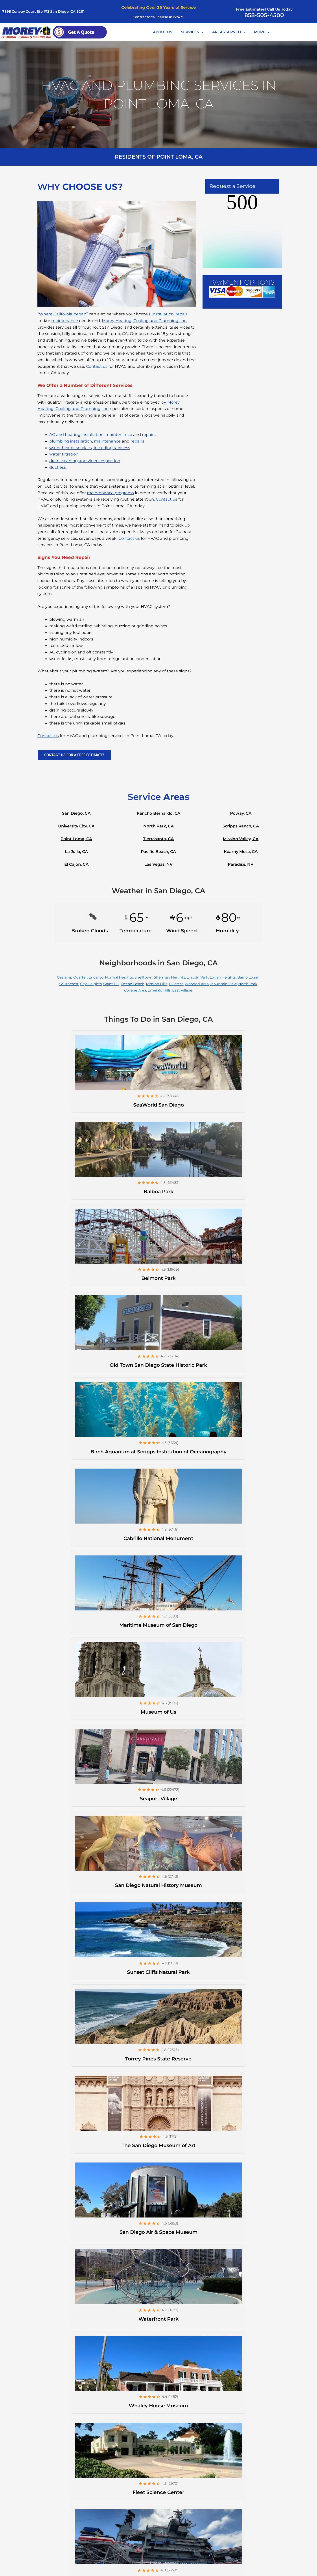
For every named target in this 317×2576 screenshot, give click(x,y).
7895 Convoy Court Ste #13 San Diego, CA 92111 (43, 11)
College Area (135, 990)
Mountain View (223, 984)
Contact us (96, 366)
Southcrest (69, 984)
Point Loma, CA (76, 838)
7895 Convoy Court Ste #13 (261, 2498)
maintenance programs (110, 492)
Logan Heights (223, 977)
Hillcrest (176, 984)
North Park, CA (158, 826)
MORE (262, 32)
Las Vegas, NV (158, 864)
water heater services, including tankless (89, 447)
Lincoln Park (197, 977)
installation (163, 314)
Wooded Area (197, 984)
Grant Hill (111, 984)
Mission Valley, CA (240, 838)
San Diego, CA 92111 (254, 2506)
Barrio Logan (248, 977)
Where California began (62, 314)
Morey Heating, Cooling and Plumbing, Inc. (144, 320)
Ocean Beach (132, 984)
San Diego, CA (76, 813)
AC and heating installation (76, 434)
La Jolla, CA (76, 851)
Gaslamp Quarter (72, 977)
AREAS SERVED (228, 32)
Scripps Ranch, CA (241, 826)
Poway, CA (240, 813)
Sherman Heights (169, 977)
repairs (149, 434)
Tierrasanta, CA (158, 838)
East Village (182, 990)
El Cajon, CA (76, 864)
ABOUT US (162, 32)
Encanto (95, 977)
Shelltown (143, 977)
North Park (247, 984)
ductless (57, 467)
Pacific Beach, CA (158, 851)
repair (181, 314)
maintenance (64, 320)
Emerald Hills (159, 990)
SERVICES (192, 32)
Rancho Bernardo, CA (158, 813)
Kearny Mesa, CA (241, 851)
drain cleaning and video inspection (84, 460)
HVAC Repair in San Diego (292, 2570)
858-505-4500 (264, 15)
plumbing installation (70, 441)
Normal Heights (119, 977)
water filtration (63, 454)
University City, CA (76, 826)
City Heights (91, 984)
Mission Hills (156, 984)
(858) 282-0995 (70, 2437)
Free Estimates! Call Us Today (264, 9)
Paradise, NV (240, 864)
